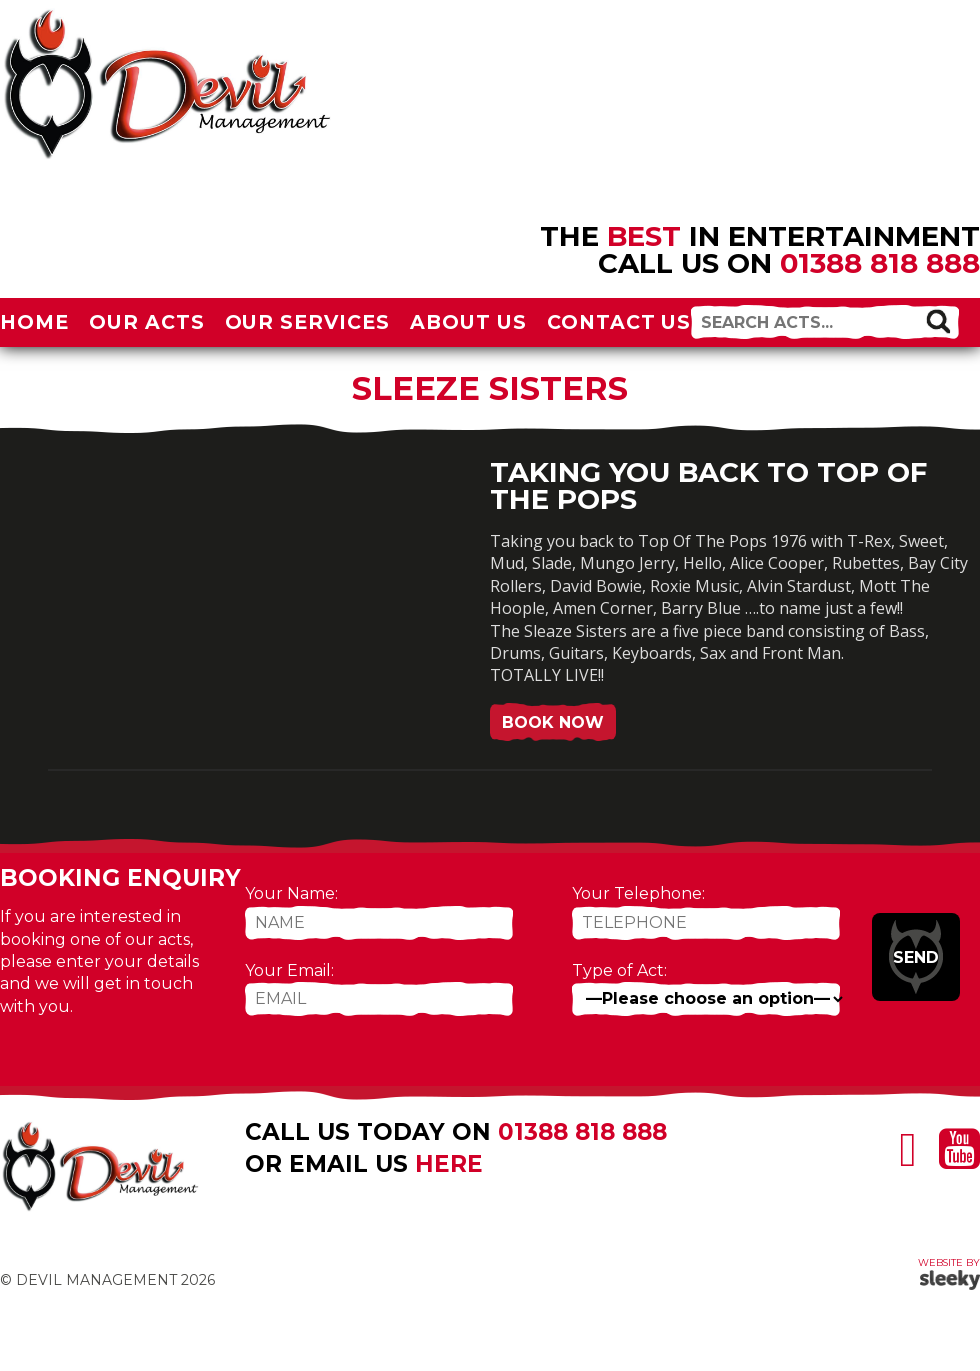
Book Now (553, 722)
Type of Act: (619, 970)
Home (34, 322)
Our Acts (147, 322)
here (449, 1164)
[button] (938, 321)
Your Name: (291, 893)
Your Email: (289, 970)
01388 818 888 (880, 263)
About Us (468, 322)
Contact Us (619, 322)
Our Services (308, 322)
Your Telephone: (638, 893)
